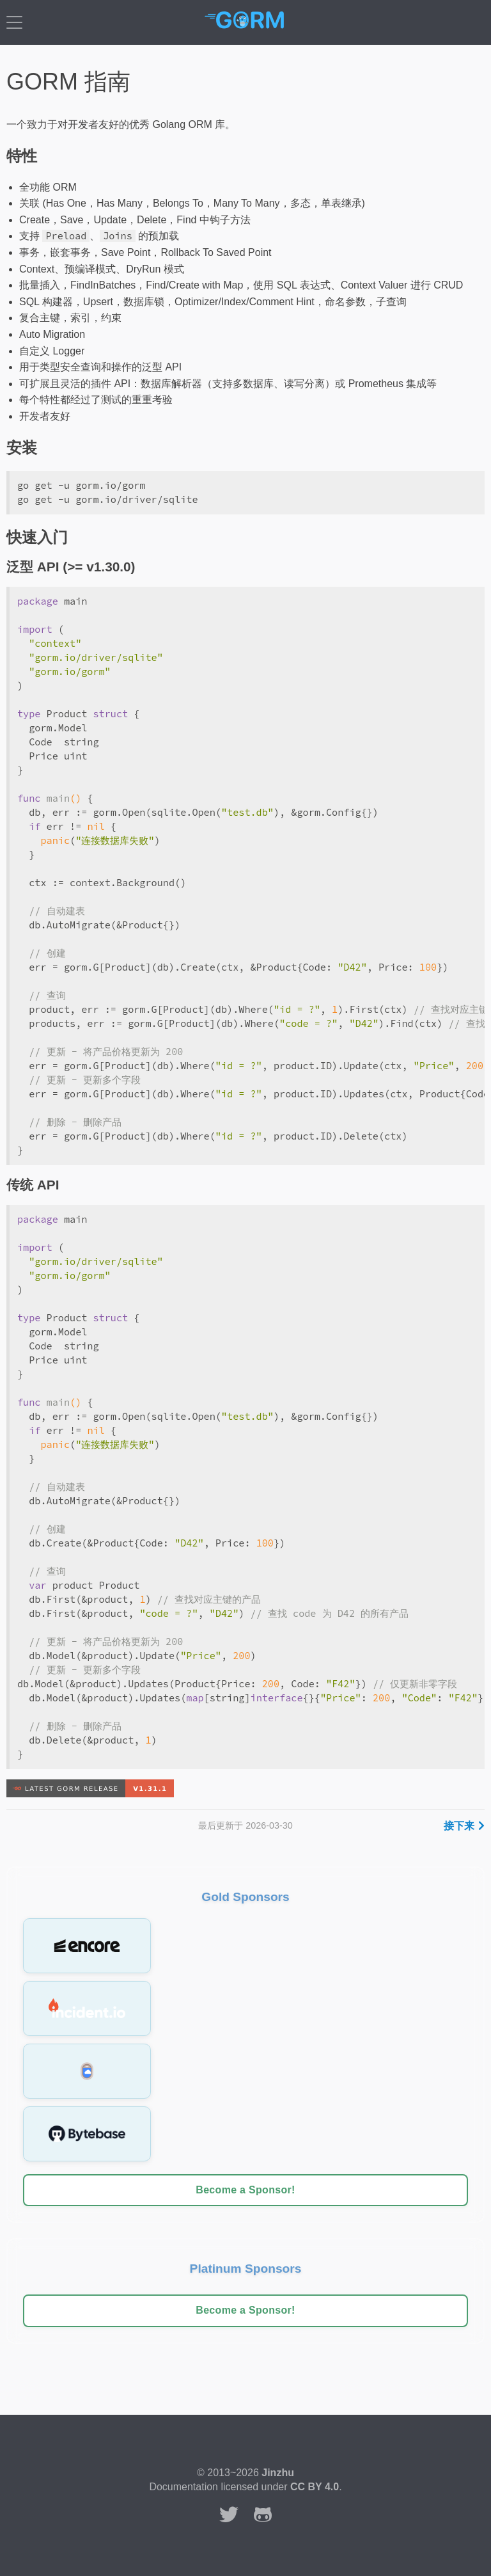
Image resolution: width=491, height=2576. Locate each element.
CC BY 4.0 (314, 2486)
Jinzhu (277, 2472)
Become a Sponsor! (245, 2189)
